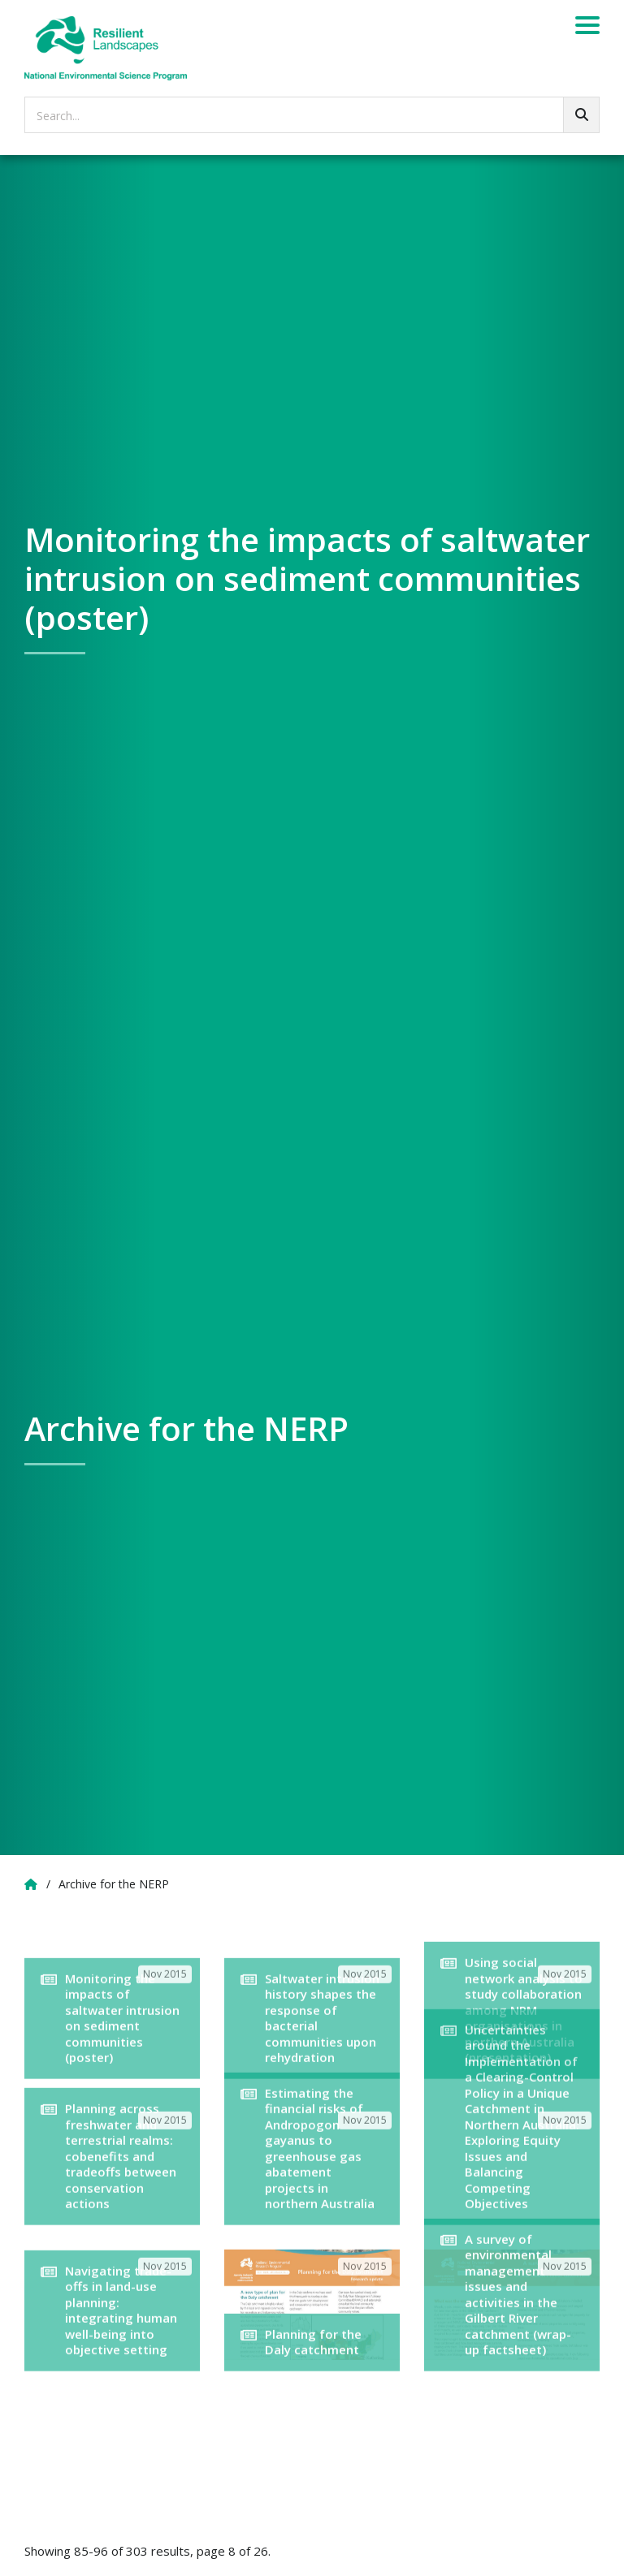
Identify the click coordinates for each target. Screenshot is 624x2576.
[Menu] (587, 27)
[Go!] (581, 115)
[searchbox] (312, 115)
